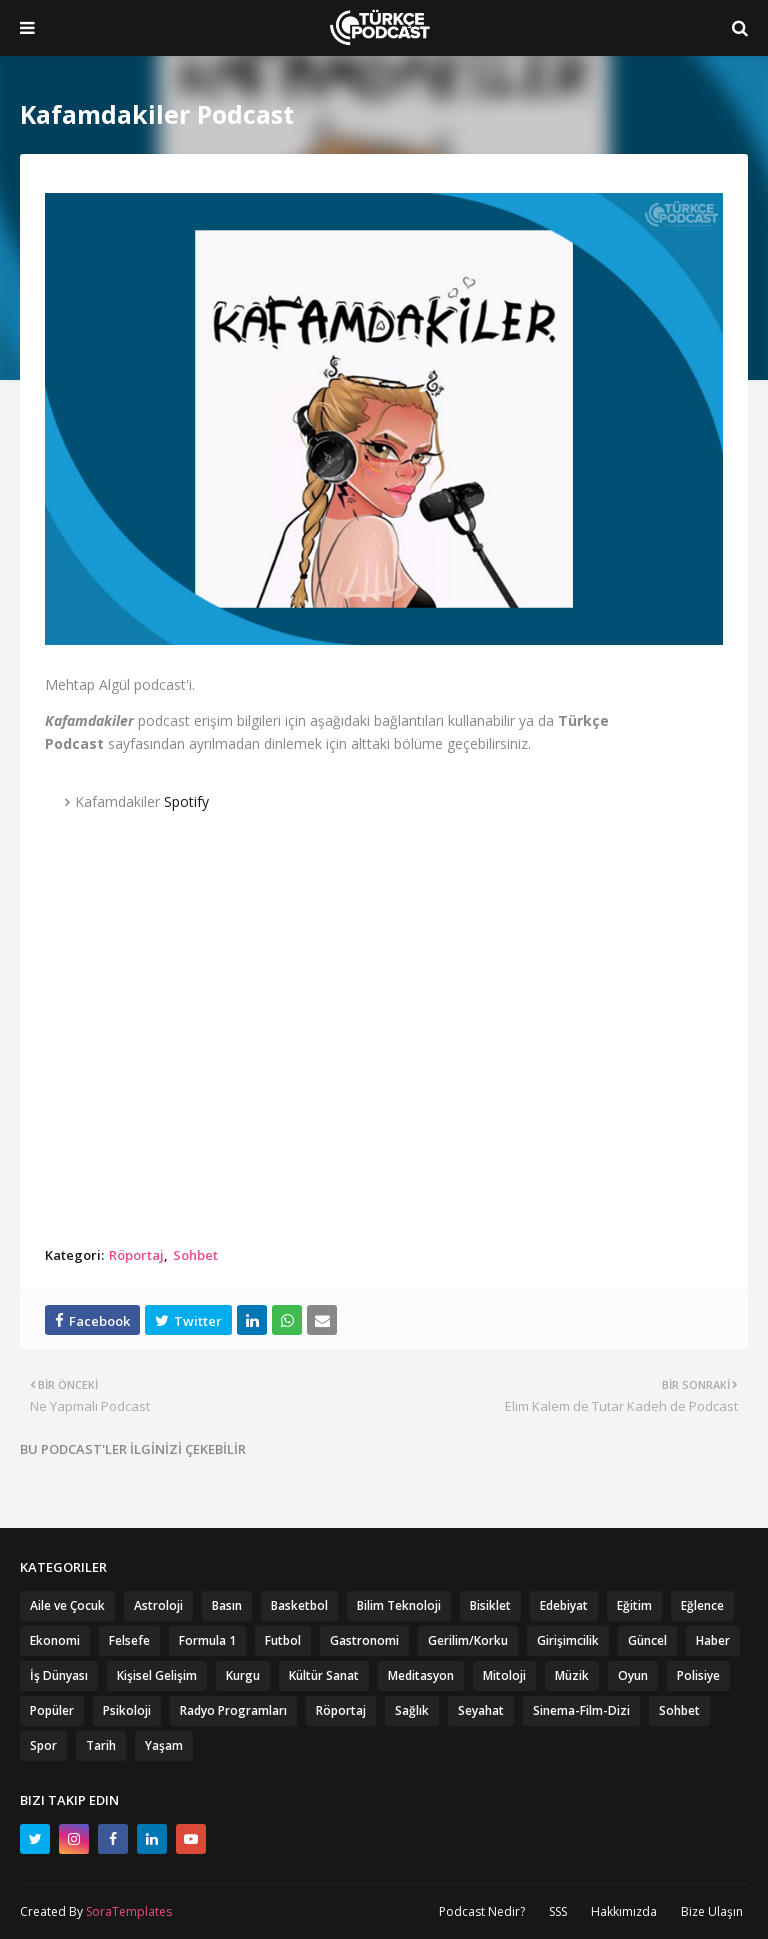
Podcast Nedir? (482, 1911)
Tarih (101, 1745)
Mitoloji (504, 1675)
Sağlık (412, 1710)
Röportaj (136, 1255)
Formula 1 (207, 1640)
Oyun (633, 1675)
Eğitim (634, 1605)
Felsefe (129, 1640)
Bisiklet (490, 1605)
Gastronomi (364, 1640)
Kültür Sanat (324, 1675)
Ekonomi (55, 1640)
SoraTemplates (129, 1911)
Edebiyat (564, 1605)
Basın (227, 1605)
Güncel (647, 1640)
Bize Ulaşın (712, 1911)
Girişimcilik (568, 1640)
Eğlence (702, 1605)
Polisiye (698, 1675)
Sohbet (195, 1255)
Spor (43, 1745)
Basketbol (299, 1605)
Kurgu (243, 1675)
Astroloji (158, 1605)
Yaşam (164, 1745)
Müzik (572, 1675)
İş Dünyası (59, 1675)
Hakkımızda (624, 1911)
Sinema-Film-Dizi (581, 1710)
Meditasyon (421, 1675)
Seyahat (481, 1710)
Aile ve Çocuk (67, 1605)
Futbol (283, 1640)
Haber (713, 1640)
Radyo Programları (233, 1710)
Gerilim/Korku (468, 1640)
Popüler (52, 1710)
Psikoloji (127, 1710)
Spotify (186, 801)
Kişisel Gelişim (157, 1675)
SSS (558, 1911)
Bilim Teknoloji (399, 1605)
